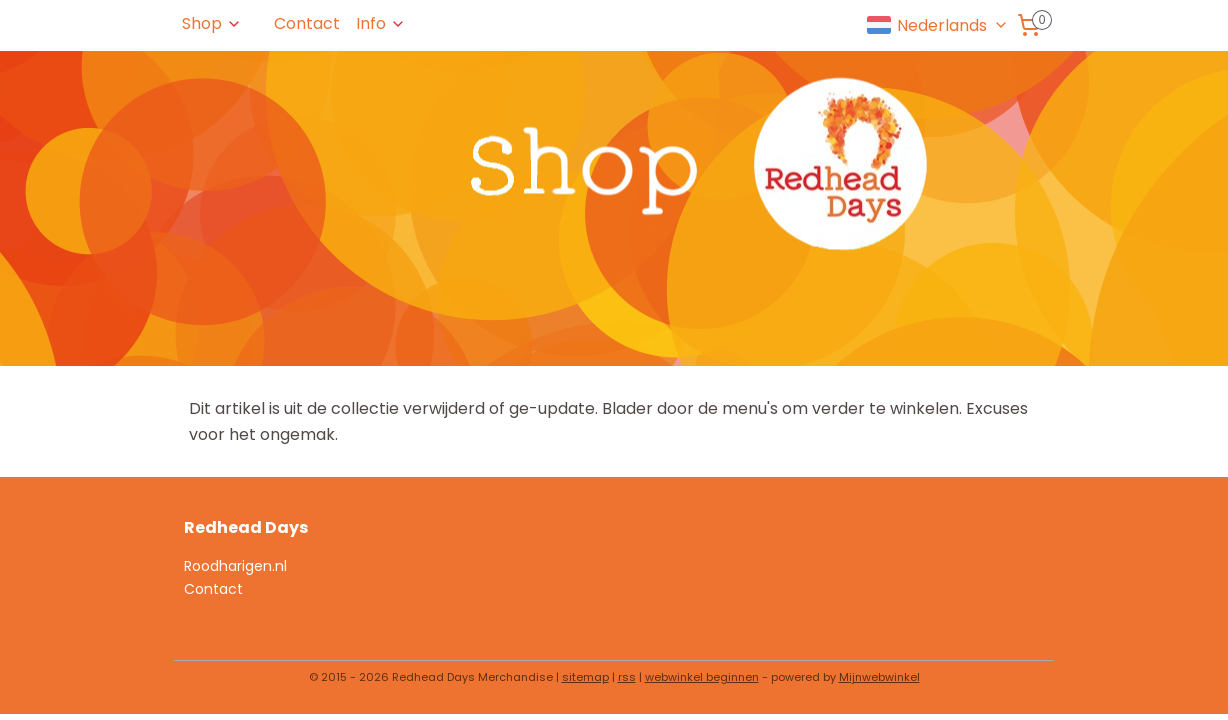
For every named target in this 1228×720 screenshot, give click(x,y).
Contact (307, 23)
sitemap (585, 677)
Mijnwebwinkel (879, 677)
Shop (212, 23)
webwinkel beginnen (702, 677)
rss (627, 677)
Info (381, 23)
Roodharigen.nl (235, 566)
